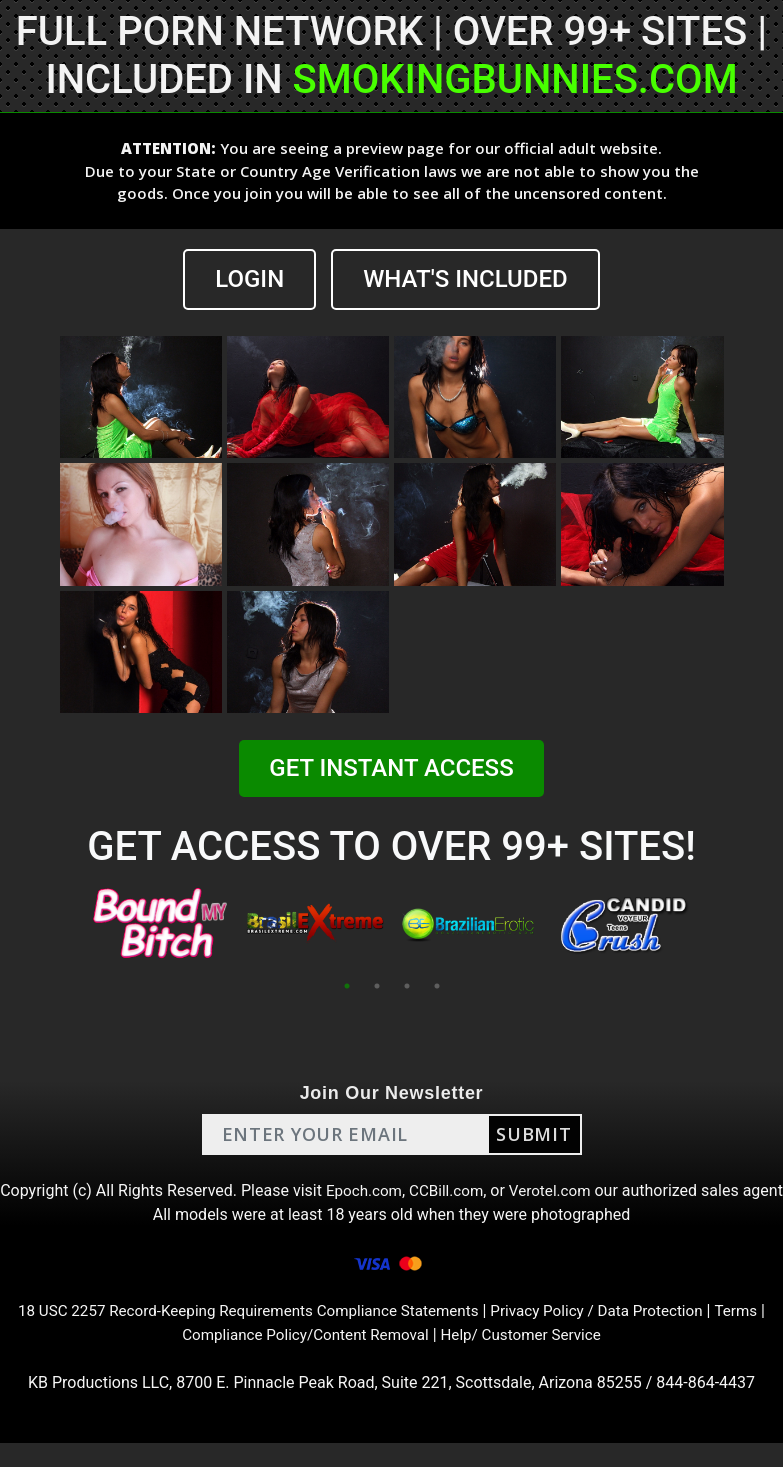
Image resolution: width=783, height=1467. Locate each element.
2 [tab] (377, 986)
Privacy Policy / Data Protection (612, 1334)
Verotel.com (576, 1190)
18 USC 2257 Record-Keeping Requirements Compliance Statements (246, 1334)
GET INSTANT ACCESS (391, 768)
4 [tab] (437, 986)
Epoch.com (382, 1190)
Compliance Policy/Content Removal (305, 1358)
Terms (757, 1334)
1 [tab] (347, 986)
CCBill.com (468, 1190)
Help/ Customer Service (531, 1358)
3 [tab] (407, 986)
